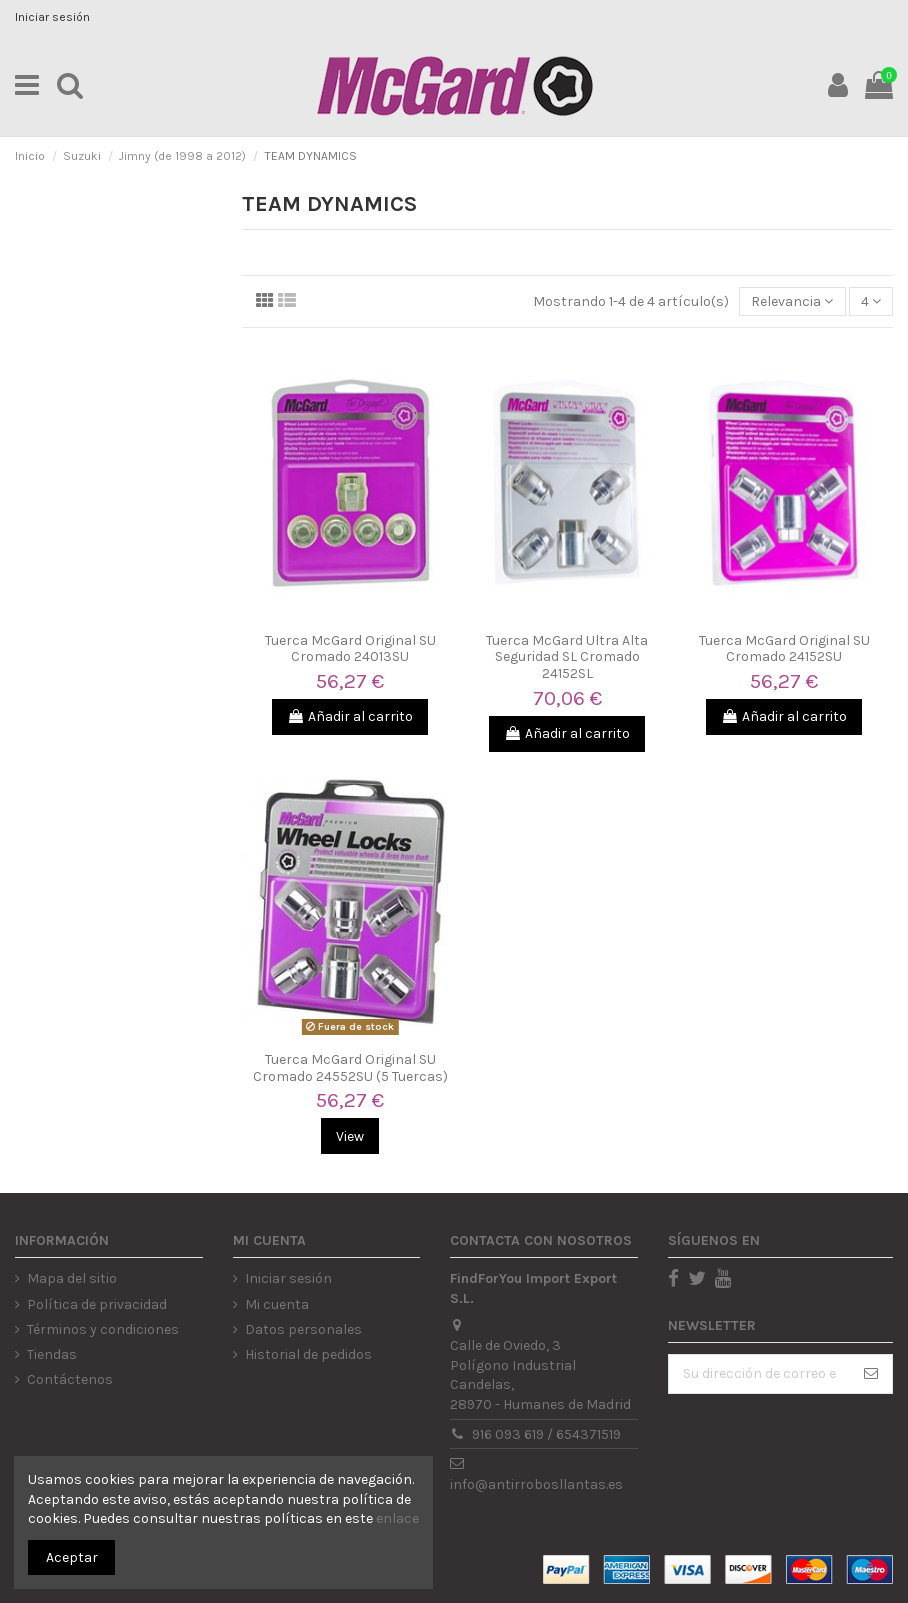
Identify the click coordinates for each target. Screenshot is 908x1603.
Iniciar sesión (52, 17)
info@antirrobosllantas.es (536, 1484)
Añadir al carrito (350, 716)
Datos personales (303, 1329)
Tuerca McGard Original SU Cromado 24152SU (784, 649)
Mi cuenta (277, 1304)
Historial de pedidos (308, 1354)
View (350, 1136)
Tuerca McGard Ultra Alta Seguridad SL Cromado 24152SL (567, 657)
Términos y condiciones (103, 1329)
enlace (397, 1518)
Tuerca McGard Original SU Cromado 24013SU (350, 649)
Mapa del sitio (72, 1278)
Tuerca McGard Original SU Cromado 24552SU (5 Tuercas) (350, 1068)
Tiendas (52, 1354)
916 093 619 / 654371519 (546, 1434)
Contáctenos (70, 1379)
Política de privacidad (97, 1304)
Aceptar (72, 1557)
